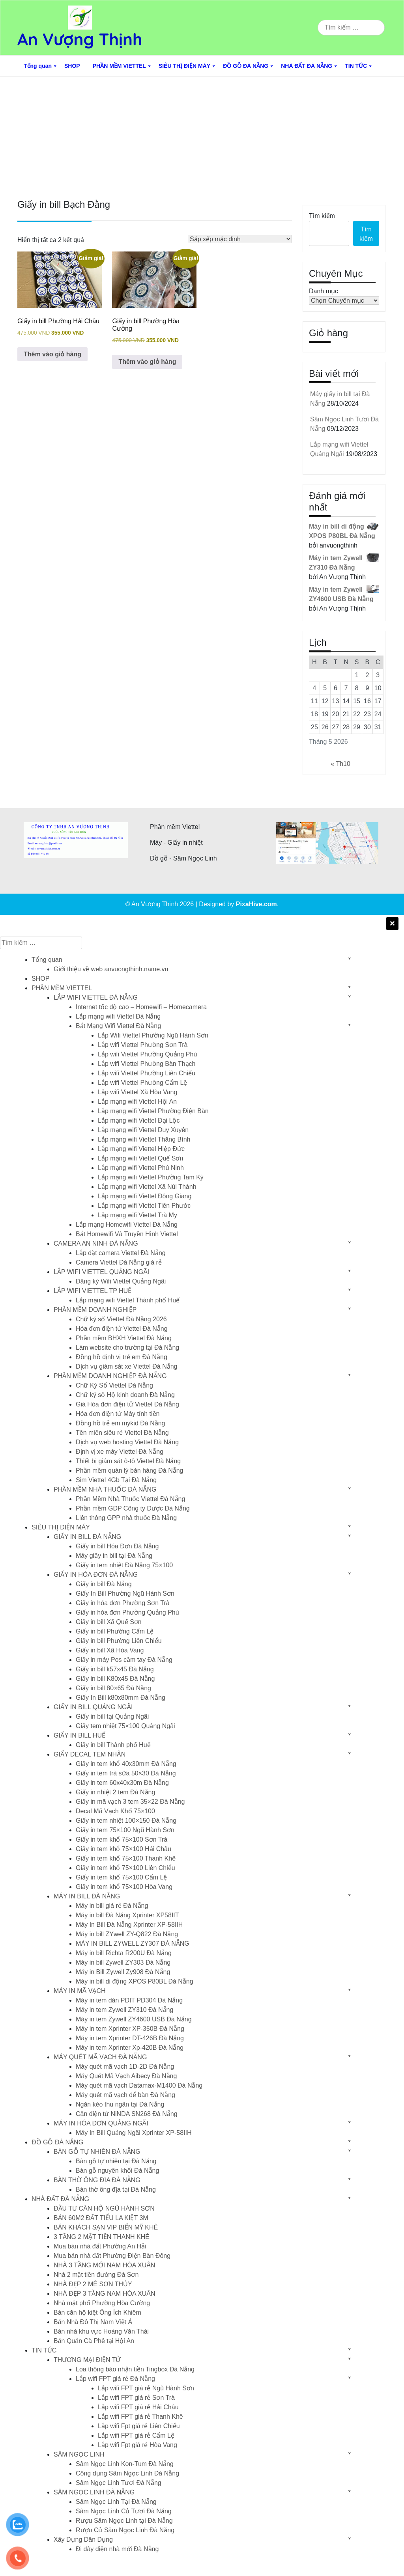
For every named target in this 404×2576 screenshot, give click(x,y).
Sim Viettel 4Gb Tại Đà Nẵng (116, 1480)
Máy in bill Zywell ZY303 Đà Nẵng (123, 1962)
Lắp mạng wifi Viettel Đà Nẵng (118, 1016)
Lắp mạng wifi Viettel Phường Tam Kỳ (151, 1177)
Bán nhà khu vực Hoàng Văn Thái (101, 2331)
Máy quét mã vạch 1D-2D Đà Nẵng (125, 2066)
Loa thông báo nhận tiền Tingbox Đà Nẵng (135, 2369)
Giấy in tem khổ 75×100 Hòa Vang (124, 1886)
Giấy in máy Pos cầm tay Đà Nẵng (124, 1659)
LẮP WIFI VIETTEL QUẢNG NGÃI (101, 1271)
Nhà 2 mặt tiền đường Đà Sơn (96, 2274)
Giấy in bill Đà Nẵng (104, 1584)
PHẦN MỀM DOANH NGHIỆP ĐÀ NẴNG (110, 1376)
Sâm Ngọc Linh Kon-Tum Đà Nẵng (125, 2464)
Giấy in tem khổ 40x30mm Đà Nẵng (126, 1763)
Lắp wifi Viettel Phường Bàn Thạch (146, 1063)
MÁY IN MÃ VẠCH (80, 1990)
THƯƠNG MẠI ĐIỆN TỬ (87, 2359)
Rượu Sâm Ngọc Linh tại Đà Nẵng (124, 2520)
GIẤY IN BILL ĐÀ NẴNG (87, 1536)
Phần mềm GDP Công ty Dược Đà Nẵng (133, 1508)
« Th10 (340, 763)
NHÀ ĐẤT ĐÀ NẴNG (306, 66)
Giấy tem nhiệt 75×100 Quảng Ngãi (125, 1726)
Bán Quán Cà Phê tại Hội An (94, 2341)
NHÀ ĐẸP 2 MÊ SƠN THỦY (93, 2284)
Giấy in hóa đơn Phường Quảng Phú (127, 1612)
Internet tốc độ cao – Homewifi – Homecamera (141, 1007)
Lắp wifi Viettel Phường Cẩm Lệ (142, 1082)
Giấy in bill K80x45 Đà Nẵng (115, 1678)
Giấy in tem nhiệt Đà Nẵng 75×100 (124, 1565)
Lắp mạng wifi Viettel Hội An (137, 1101)
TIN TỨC (356, 66)
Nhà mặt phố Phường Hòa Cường (102, 2303)
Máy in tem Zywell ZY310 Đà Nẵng (124, 2009)
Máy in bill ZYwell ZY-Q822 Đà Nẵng (127, 1934)
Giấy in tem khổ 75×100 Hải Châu (123, 1849)
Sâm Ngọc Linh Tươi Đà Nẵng (118, 2482)
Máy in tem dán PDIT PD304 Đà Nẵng (129, 2000)
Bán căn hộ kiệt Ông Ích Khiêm (97, 2312)
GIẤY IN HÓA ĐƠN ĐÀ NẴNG (96, 1574)
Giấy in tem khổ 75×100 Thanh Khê (126, 1858)
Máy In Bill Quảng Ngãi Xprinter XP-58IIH (134, 2132)
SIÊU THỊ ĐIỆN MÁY (184, 66)
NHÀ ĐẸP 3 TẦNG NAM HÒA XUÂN (104, 2293)
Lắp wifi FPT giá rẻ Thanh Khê (140, 2416)
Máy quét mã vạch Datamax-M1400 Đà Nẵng (139, 2085)
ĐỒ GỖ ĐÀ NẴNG (245, 66)
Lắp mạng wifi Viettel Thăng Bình (144, 1139)
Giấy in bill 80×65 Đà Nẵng (113, 1688)
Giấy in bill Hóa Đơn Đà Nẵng (117, 1546)
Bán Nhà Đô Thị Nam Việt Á (93, 2322)
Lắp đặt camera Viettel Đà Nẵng (121, 1253)
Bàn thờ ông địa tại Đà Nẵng (116, 2189)
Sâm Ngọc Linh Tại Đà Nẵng (116, 2501)
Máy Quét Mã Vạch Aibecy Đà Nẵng (126, 2076)
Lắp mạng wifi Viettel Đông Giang (144, 1196)
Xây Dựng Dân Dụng (83, 2539)
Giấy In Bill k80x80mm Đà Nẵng (120, 1697)
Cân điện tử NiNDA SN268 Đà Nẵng (127, 2113)
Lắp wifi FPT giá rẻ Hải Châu (138, 2407)
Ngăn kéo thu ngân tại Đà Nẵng (120, 2104)
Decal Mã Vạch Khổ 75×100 (115, 1811)
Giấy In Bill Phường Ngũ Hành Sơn (125, 1593)
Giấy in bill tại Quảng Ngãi (112, 1716)
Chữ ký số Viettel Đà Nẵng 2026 (121, 1319)
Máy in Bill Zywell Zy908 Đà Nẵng (123, 1972)
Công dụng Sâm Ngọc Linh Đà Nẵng (127, 2473)
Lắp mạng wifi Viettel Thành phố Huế (128, 1300)
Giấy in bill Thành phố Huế (113, 1745)
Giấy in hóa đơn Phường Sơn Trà (123, 1603)
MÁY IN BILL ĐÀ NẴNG (87, 1896)
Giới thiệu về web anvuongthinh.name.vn (111, 969)
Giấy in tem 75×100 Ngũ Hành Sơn (125, 1830)
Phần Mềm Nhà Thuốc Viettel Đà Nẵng (130, 1499)
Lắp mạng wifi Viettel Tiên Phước (144, 1205)
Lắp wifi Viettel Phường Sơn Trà (142, 1044)
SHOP (72, 66)
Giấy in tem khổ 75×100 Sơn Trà (121, 1839)
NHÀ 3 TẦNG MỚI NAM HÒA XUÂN (104, 2265)
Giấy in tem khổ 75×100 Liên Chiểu (125, 1867)
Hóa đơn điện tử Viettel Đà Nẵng (122, 1328)
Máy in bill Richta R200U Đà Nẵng (124, 1953)
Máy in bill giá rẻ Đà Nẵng (112, 1905)
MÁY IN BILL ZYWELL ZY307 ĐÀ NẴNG (132, 1943)
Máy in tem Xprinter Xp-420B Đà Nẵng (129, 2047)
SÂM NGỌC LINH (79, 2454)
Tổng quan (38, 66)
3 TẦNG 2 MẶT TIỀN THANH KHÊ (102, 2236)
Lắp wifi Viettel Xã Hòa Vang (137, 1092)
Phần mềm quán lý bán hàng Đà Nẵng (129, 1470)
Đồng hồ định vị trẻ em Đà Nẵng (121, 1357)
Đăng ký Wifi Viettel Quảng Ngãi (121, 1281)
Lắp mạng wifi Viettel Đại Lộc (139, 1120)
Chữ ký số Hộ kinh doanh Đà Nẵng (125, 1394)
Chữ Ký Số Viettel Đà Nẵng (114, 1385)
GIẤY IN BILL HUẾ (79, 1735)
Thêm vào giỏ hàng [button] (52, 354)
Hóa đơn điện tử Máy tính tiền (117, 1413)
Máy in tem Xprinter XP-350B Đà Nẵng (130, 2028)
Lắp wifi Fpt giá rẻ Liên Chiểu (139, 2426)
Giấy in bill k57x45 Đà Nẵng (115, 1669)
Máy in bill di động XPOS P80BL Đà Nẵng (134, 1981)
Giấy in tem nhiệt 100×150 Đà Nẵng (126, 1820)
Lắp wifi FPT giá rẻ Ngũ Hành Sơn (146, 2388)
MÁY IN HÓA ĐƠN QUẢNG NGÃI (101, 2123)
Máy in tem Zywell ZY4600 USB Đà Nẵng (134, 2019)
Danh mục (323, 291)
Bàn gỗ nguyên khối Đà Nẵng (117, 2170)
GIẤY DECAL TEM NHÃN (89, 1754)
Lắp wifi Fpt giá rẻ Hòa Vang (137, 2445)
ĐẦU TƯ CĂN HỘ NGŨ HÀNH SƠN (104, 2208)
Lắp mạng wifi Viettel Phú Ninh (141, 1167)
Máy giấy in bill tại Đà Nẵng (114, 1555)
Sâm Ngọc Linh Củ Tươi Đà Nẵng (124, 2511)
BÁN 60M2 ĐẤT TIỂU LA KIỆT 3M (101, 2218)
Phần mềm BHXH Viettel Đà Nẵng (124, 1338)
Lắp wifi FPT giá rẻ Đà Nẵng (115, 2378)
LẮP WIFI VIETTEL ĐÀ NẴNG (96, 997)
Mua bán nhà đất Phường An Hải (100, 2246)
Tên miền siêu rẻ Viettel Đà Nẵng (122, 1432)
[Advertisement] (202, 136)
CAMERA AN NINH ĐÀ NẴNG (96, 1243)
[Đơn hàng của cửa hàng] (240, 239)
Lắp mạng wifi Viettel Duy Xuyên (143, 1130)
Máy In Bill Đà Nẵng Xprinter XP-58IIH (129, 1924)
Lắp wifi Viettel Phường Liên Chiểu (146, 1073)
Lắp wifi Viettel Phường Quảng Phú (147, 1054)
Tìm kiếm (322, 215)
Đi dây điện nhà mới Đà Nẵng (117, 2549)
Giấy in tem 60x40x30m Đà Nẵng (122, 1782)
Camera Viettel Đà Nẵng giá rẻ (119, 1262)
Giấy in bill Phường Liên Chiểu (119, 1640)
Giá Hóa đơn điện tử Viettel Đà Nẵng (127, 1404)
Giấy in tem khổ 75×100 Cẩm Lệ (121, 1877)
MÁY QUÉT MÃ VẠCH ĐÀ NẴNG (100, 2057)
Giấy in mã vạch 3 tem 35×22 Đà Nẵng (130, 1801)
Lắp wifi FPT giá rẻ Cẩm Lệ (136, 2435)
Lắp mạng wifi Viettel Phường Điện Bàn (153, 1111)
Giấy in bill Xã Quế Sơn (109, 1622)
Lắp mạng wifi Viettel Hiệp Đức (141, 1149)
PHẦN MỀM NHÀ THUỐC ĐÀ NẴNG (105, 1489)
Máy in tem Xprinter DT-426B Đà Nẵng (130, 2038)
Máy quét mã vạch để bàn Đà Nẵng (125, 2095)
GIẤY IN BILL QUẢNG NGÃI (93, 1707)
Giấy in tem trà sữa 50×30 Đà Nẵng (126, 1773)
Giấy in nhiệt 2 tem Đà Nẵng (115, 1792)
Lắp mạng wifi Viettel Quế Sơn (140, 1158)
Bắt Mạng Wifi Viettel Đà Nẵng (118, 1026)
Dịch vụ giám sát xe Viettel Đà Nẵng (126, 1366)
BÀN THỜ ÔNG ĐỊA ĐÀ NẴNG (97, 2180)
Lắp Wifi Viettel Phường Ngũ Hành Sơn (153, 1035)
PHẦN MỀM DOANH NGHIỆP (95, 1309)
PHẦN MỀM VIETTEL (119, 66)
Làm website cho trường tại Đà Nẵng (127, 1347)
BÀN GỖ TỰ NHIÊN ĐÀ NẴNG (97, 2151)
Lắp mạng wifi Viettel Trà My (137, 1215)
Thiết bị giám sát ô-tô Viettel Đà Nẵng (128, 1461)
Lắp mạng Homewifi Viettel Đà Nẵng (127, 1224)
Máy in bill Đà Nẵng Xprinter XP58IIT (127, 1915)
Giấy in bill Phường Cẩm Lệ (114, 1631)
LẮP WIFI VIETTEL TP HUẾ (92, 1290)
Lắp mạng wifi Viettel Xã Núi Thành (147, 1186)
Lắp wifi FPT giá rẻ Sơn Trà (136, 2397)
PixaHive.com (256, 904)
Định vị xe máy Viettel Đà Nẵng (119, 1451)
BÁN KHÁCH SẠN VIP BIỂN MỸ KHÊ (106, 2227)
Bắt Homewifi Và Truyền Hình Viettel (127, 1234)
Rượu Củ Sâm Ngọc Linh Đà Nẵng (125, 2530)
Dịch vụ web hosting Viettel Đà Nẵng (127, 1442)
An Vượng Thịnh (79, 39)
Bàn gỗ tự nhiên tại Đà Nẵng (116, 2161)
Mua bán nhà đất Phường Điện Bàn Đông (112, 2255)
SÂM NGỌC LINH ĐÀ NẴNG (94, 2492)
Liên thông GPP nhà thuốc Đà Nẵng (126, 1517)
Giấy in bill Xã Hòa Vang (110, 1650)
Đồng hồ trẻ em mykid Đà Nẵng (120, 1423)
